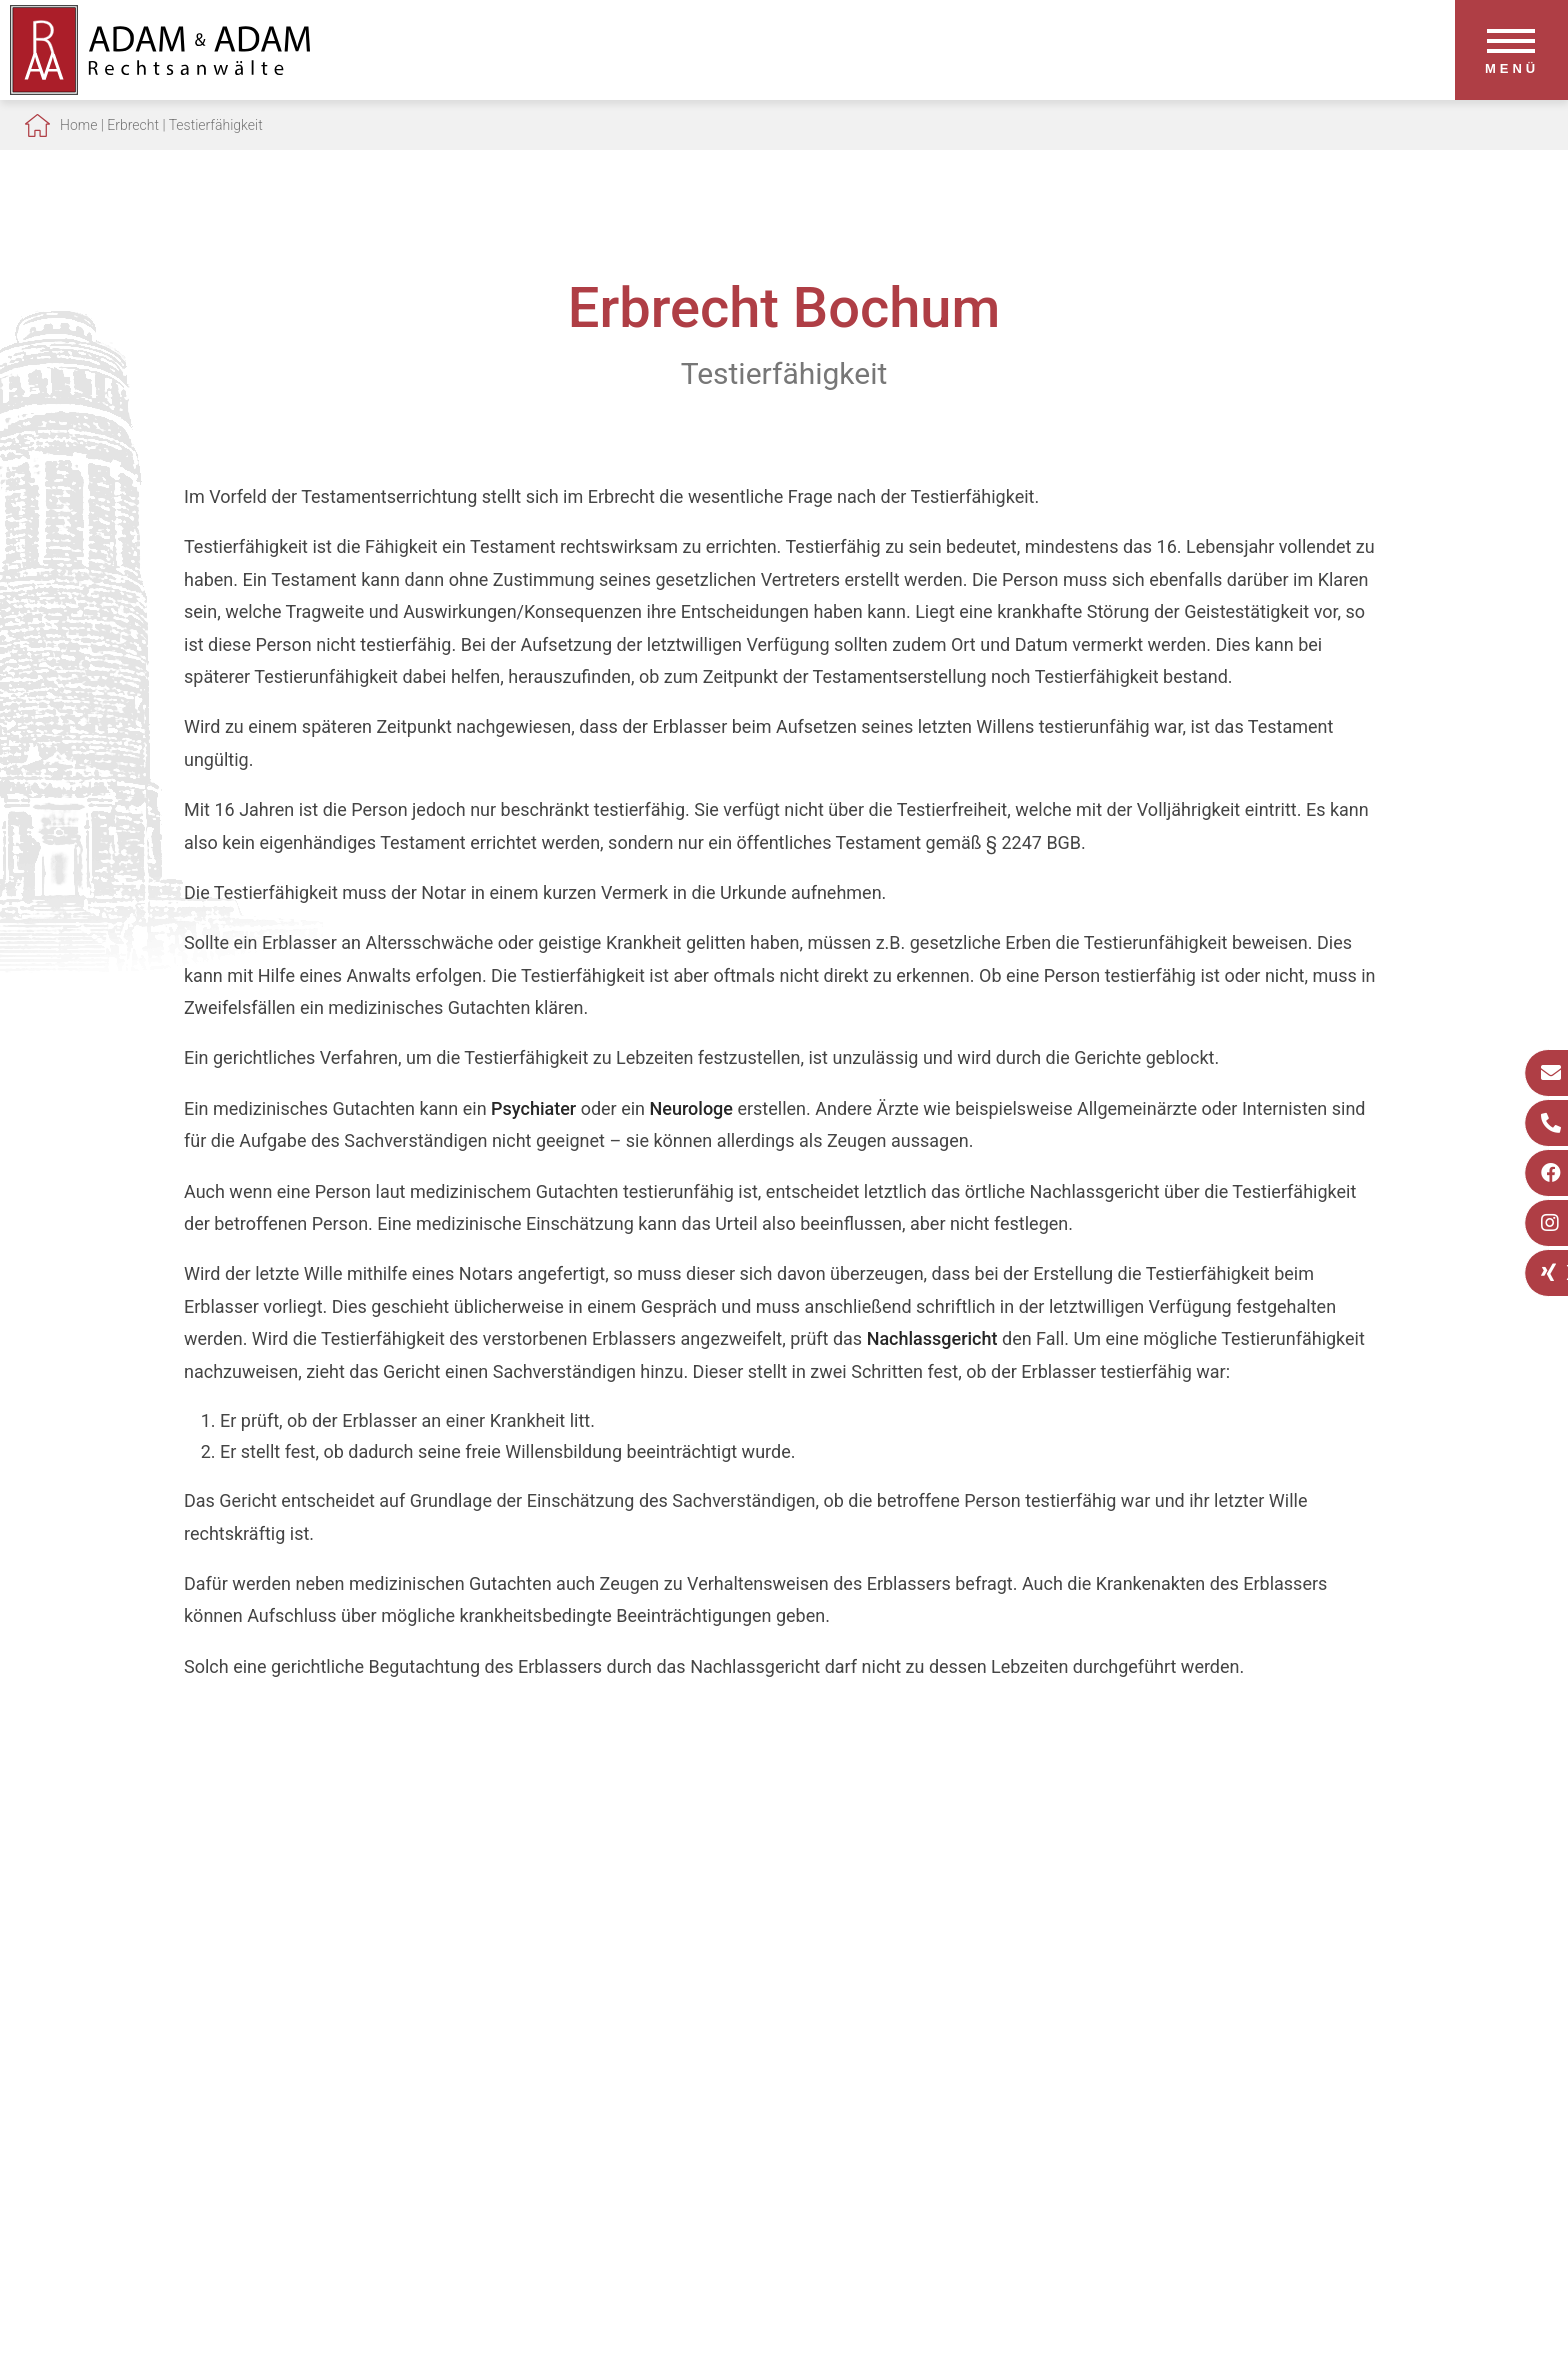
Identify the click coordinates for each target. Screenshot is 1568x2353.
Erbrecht (133, 125)
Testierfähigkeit (216, 125)
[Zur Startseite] (160, 88)
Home (78, 125)
